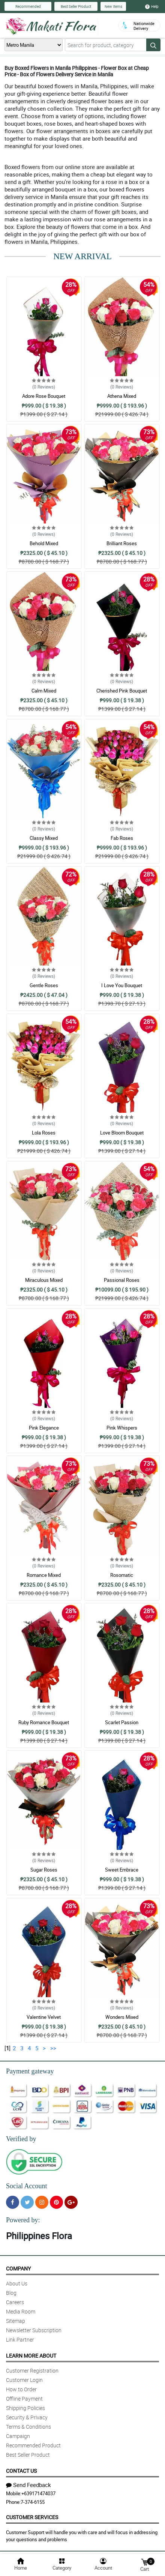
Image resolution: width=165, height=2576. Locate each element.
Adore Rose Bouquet (43, 396)
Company (18, 2268)
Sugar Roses (43, 1869)
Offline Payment (24, 2398)
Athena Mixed (121, 396)
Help (152, 6)
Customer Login (24, 2379)
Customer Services (32, 2517)
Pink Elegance (44, 1427)
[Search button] (153, 45)
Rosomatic (121, 1575)
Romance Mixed (44, 1575)
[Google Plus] (71, 2202)
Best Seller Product (76, 6)
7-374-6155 (33, 2502)
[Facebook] (12, 2202)
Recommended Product (33, 2445)
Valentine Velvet (44, 2017)
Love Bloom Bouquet (122, 1132)
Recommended (28, 6)
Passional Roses (122, 1280)
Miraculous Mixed (44, 1280)
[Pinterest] (56, 2202)
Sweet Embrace (121, 1869)
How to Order (21, 2389)
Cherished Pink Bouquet (121, 690)
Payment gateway (30, 2071)
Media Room (20, 2311)
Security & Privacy (27, 2417)
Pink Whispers (121, 1427)
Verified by (21, 2139)
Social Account (26, 2186)
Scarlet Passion (121, 1722)
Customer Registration (32, 2370)
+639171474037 (38, 2493)
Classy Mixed (44, 838)
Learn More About (31, 2355)
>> (53, 2048)
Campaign (18, 2436)
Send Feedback (28, 2485)
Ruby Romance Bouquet (43, 1722)
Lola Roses (44, 1132)
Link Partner (20, 2339)
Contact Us (21, 2470)
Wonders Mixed (121, 2017)
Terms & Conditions (28, 2426)
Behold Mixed (44, 543)
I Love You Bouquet (121, 985)
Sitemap (15, 2320)
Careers (15, 2302)
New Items (113, 6)
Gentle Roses (44, 985)
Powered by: (23, 2220)
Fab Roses (122, 838)
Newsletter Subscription (34, 2330)
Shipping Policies (25, 2407)
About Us (16, 2283)
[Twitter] (27, 2202)
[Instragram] (41, 2202)
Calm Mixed (44, 690)
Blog (11, 2292)
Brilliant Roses (121, 543)
